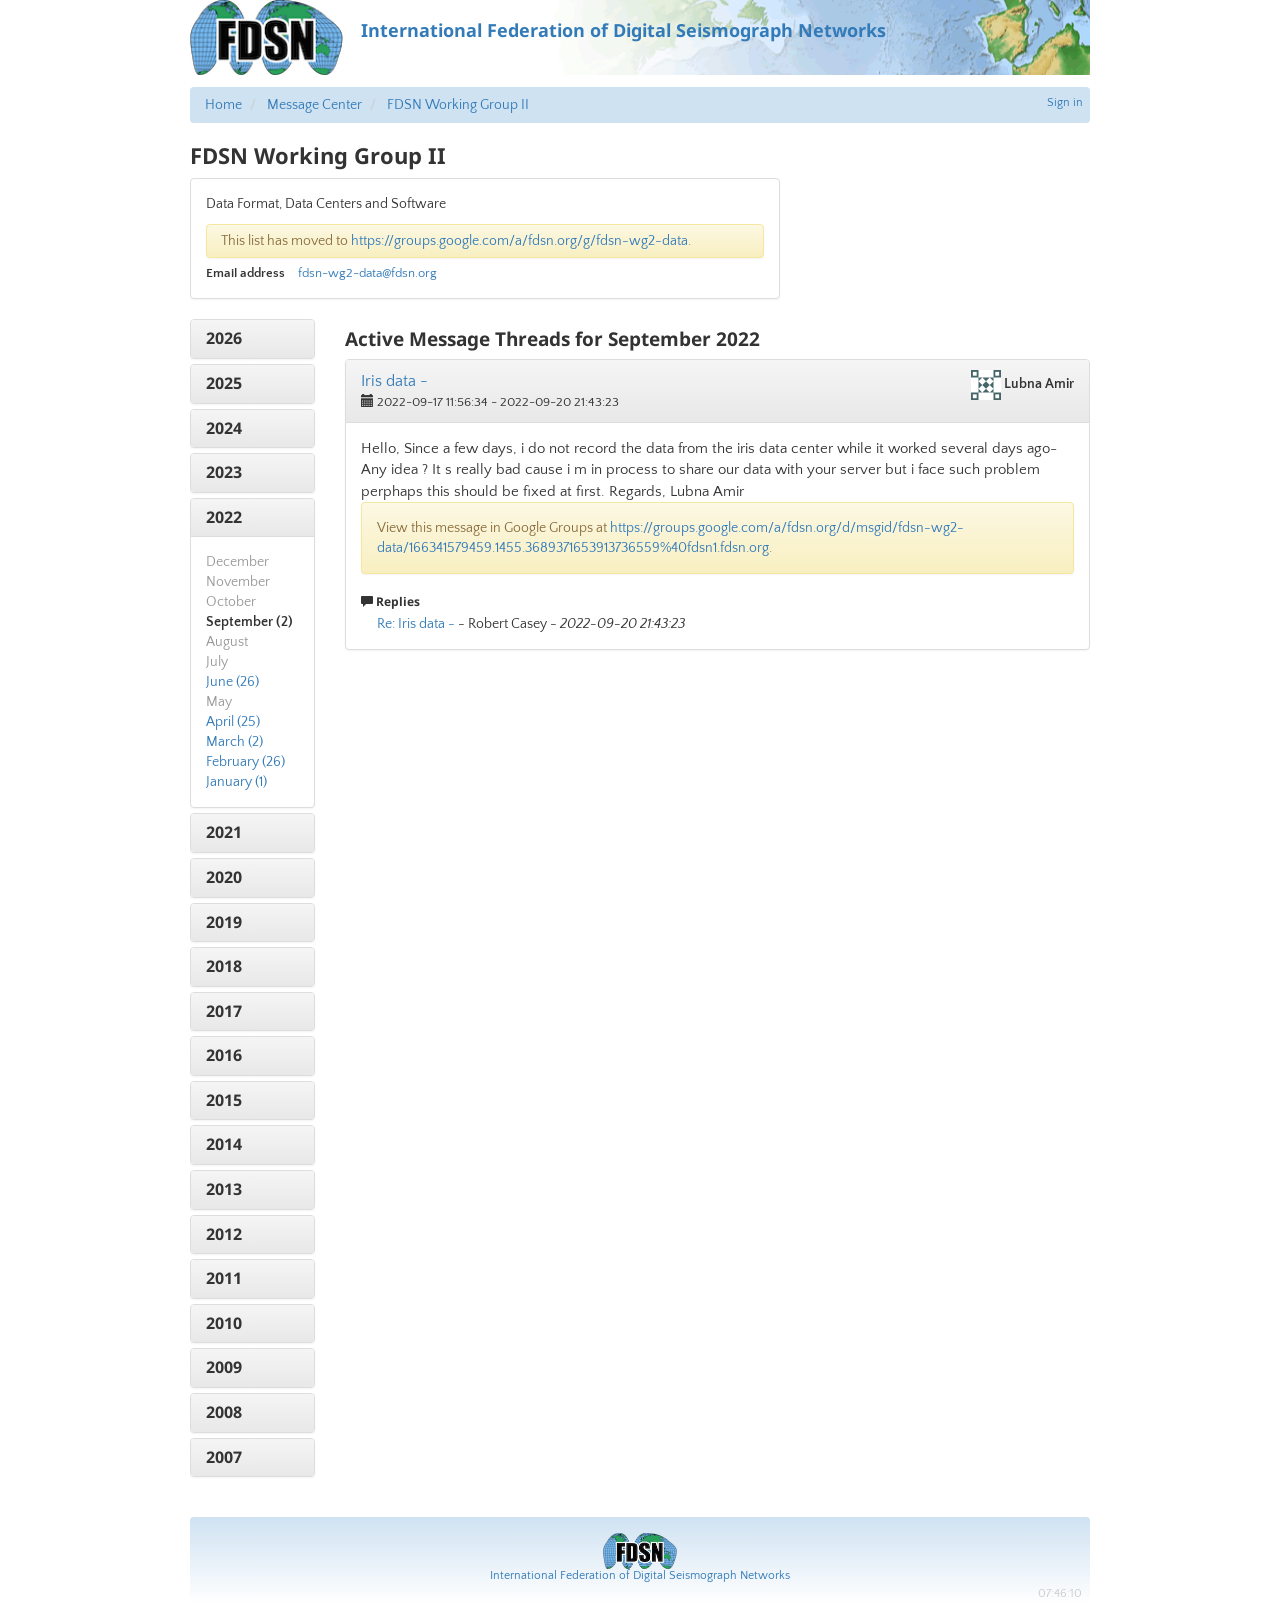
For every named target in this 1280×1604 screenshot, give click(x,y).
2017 (224, 1011)
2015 (224, 1100)
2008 (224, 1412)
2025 (224, 383)
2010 (224, 1323)
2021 (224, 832)
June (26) (232, 682)
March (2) (234, 742)
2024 (224, 428)
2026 (224, 338)
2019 (224, 922)
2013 (224, 1189)
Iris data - (394, 381)
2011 (224, 1278)
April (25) (233, 722)
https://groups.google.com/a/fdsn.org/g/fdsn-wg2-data (519, 241)
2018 (224, 966)
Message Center (314, 105)
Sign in (1065, 102)
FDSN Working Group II (458, 105)
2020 (224, 877)
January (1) (236, 782)
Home (223, 105)
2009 (224, 1367)
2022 (224, 517)
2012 (224, 1234)
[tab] (252, 339)
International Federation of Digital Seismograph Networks (640, 1575)
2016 (224, 1055)
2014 (224, 1144)
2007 (224, 1457)
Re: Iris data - (416, 624)
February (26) (245, 762)
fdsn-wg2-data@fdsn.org (367, 273)
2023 (224, 472)
